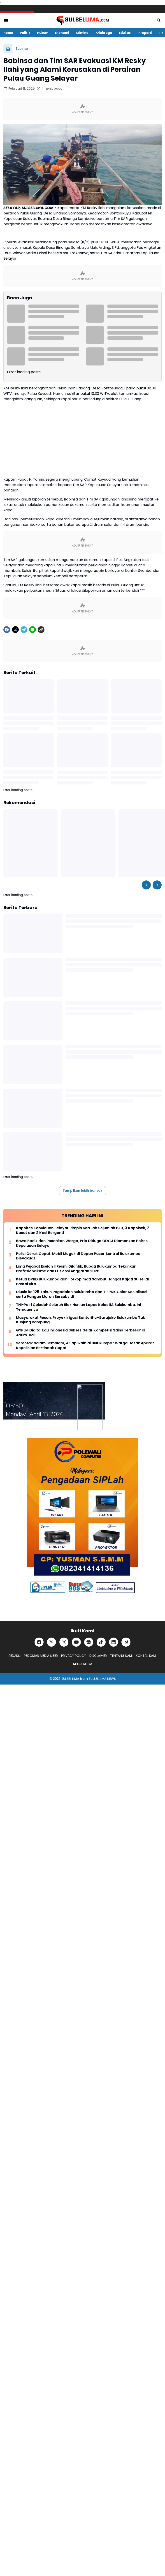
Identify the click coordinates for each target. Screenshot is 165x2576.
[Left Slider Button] (146, 884)
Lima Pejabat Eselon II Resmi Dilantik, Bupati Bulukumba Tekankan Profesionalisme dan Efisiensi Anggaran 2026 (76, 1269)
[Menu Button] (6, 20)
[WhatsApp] (32, 629)
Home (8, 32)
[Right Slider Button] (160, 32)
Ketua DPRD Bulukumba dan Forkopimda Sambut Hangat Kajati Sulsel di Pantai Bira (82, 1282)
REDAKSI (15, 1655)
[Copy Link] (41, 629)
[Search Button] (158, 20)
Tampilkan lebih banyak (82, 1190)
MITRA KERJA (82, 1663)
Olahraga (104, 32)
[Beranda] (7, 48)
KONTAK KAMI (146, 1655)
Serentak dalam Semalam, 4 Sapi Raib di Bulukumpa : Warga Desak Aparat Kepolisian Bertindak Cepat (85, 1345)
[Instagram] (63, 1642)
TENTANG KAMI (121, 1655)
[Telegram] (24, 629)
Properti (145, 32)
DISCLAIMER (98, 1655)
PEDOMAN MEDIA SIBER (41, 1655)
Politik (25, 32)
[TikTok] (101, 1642)
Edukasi (125, 32)
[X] (15, 629)
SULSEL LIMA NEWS (102, 1678)
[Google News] (88, 1642)
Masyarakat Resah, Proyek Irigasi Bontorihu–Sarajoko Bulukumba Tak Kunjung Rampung (80, 1320)
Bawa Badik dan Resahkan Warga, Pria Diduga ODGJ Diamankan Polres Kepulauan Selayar (82, 1243)
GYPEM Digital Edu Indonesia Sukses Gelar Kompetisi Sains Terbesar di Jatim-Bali (80, 1333)
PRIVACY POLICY (73, 1655)
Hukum (42, 32)
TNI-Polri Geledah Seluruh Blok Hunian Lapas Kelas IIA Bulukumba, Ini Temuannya (78, 1307)
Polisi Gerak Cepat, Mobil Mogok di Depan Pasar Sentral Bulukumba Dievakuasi (78, 1256)
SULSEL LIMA (70, 1678)
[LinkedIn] (113, 1642)
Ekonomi (62, 32)
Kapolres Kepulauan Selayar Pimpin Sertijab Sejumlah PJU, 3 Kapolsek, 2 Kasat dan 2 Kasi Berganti (82, 1230)
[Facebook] (6, 629)
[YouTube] (76, 1642)
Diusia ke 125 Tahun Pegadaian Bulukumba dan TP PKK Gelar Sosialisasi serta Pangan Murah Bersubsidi (81, 1294)
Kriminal (82, 32)
